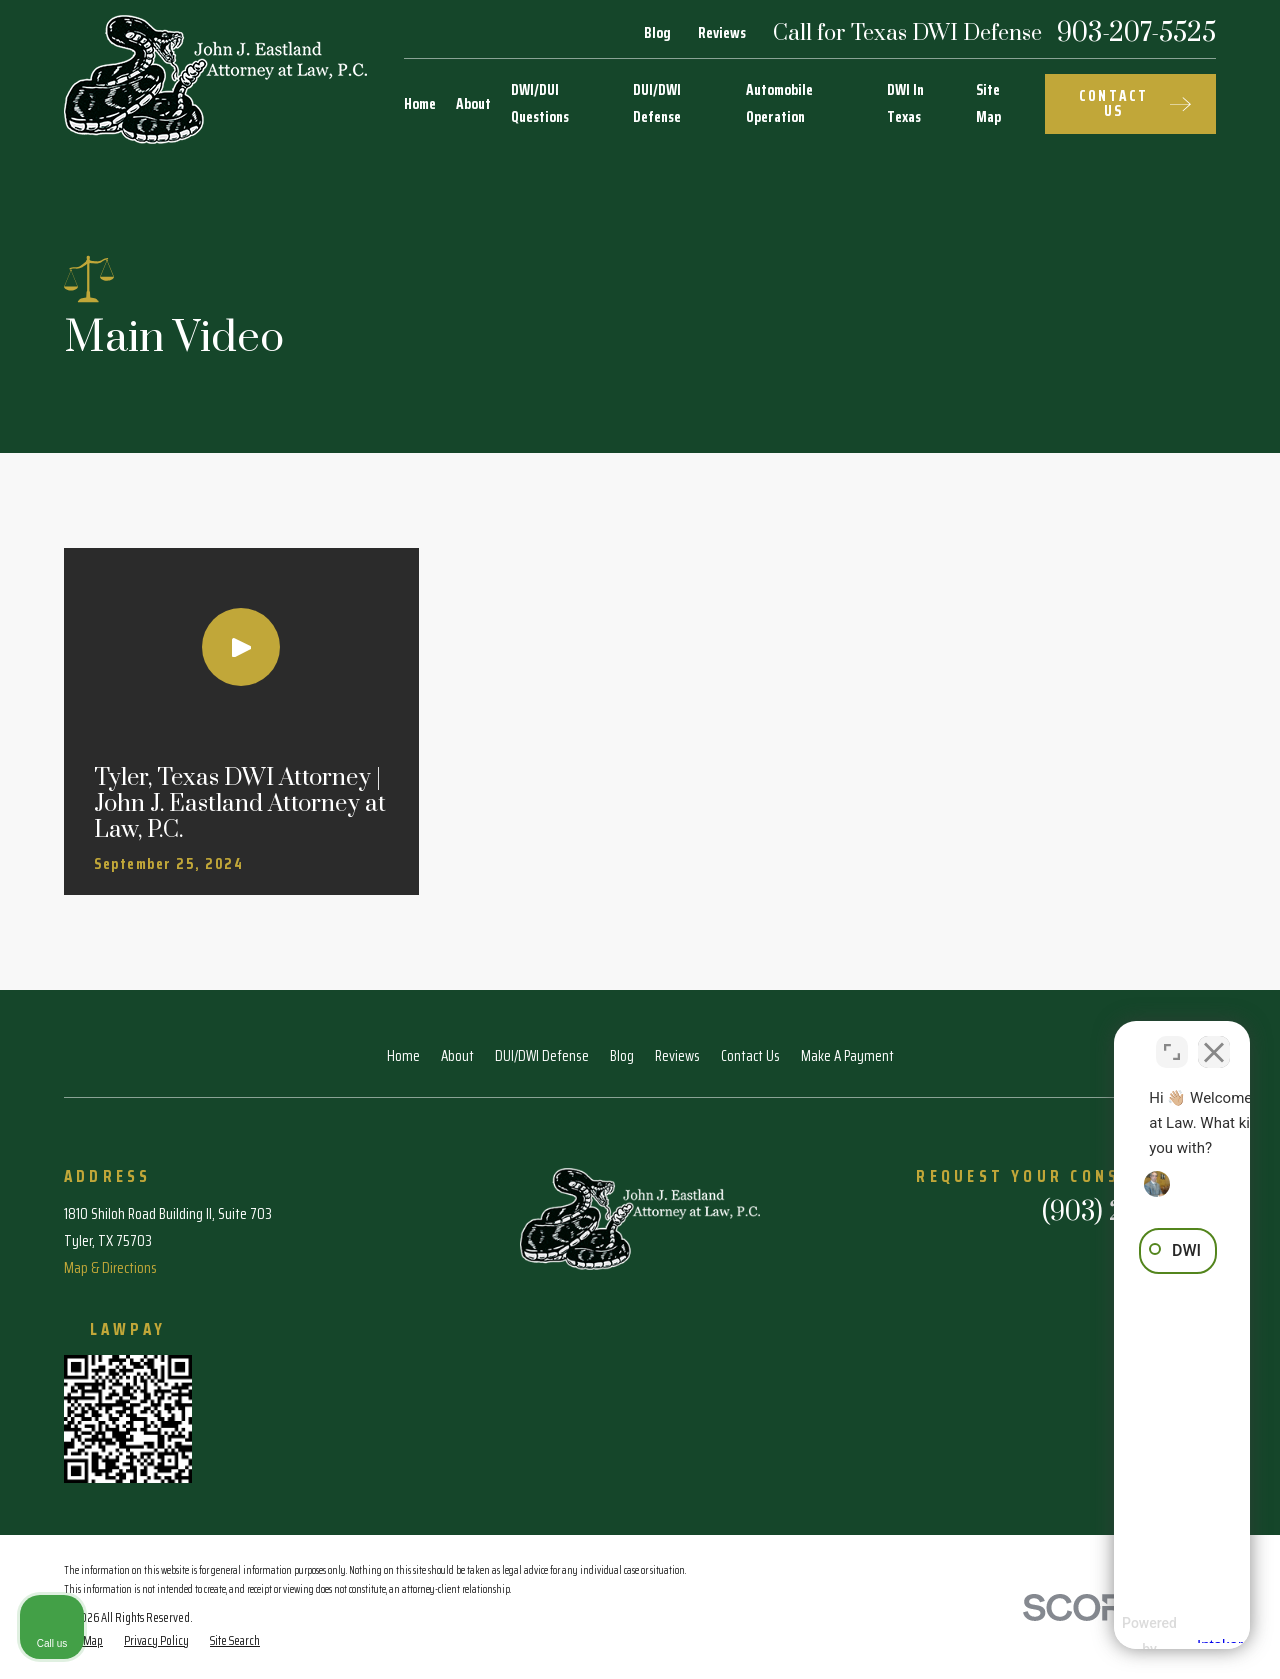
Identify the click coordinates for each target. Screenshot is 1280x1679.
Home (403, 1056)
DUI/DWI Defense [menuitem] (657, 103)
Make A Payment (847, 1056)
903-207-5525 (1136, 34)
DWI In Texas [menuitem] (905, 103)
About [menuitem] (473, 104)
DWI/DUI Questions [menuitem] (540, 103)
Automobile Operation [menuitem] (779, 103)
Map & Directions (110, 1268)
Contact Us (750, 1056)
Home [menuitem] (420, 104)
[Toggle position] (1172, 1040)
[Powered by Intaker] (1109, 1637)
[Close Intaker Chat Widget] (1214, 1040)
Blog (657, 33)
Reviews (722, 33)
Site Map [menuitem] (988, 103)
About (457, 1056)
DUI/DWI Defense (542, 1056)
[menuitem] (156, 1641)
